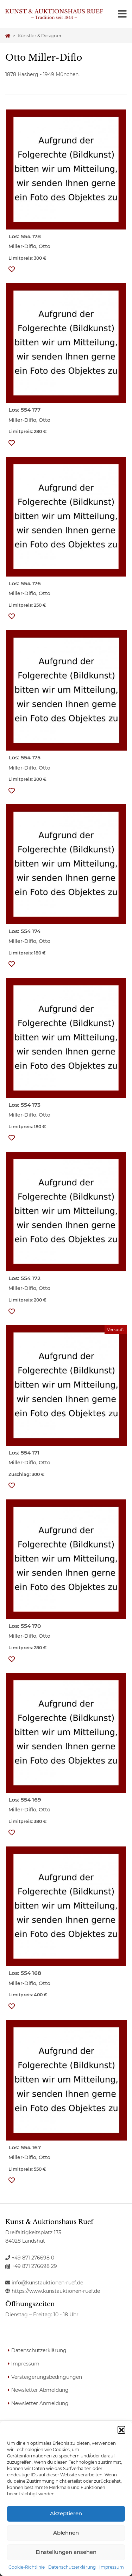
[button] (121, 2429)
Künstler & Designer (40, 35)
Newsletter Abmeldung (40, 2390)
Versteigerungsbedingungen (46, 2377)
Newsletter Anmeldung (40, 2403)
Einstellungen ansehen (66, 2552)
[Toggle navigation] (122, 14)
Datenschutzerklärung (72, 2567)
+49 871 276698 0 (29, 2258)
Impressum (111, 2567)
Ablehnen (66, 2532)
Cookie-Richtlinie (26, 2567)
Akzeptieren (66, 2513)
